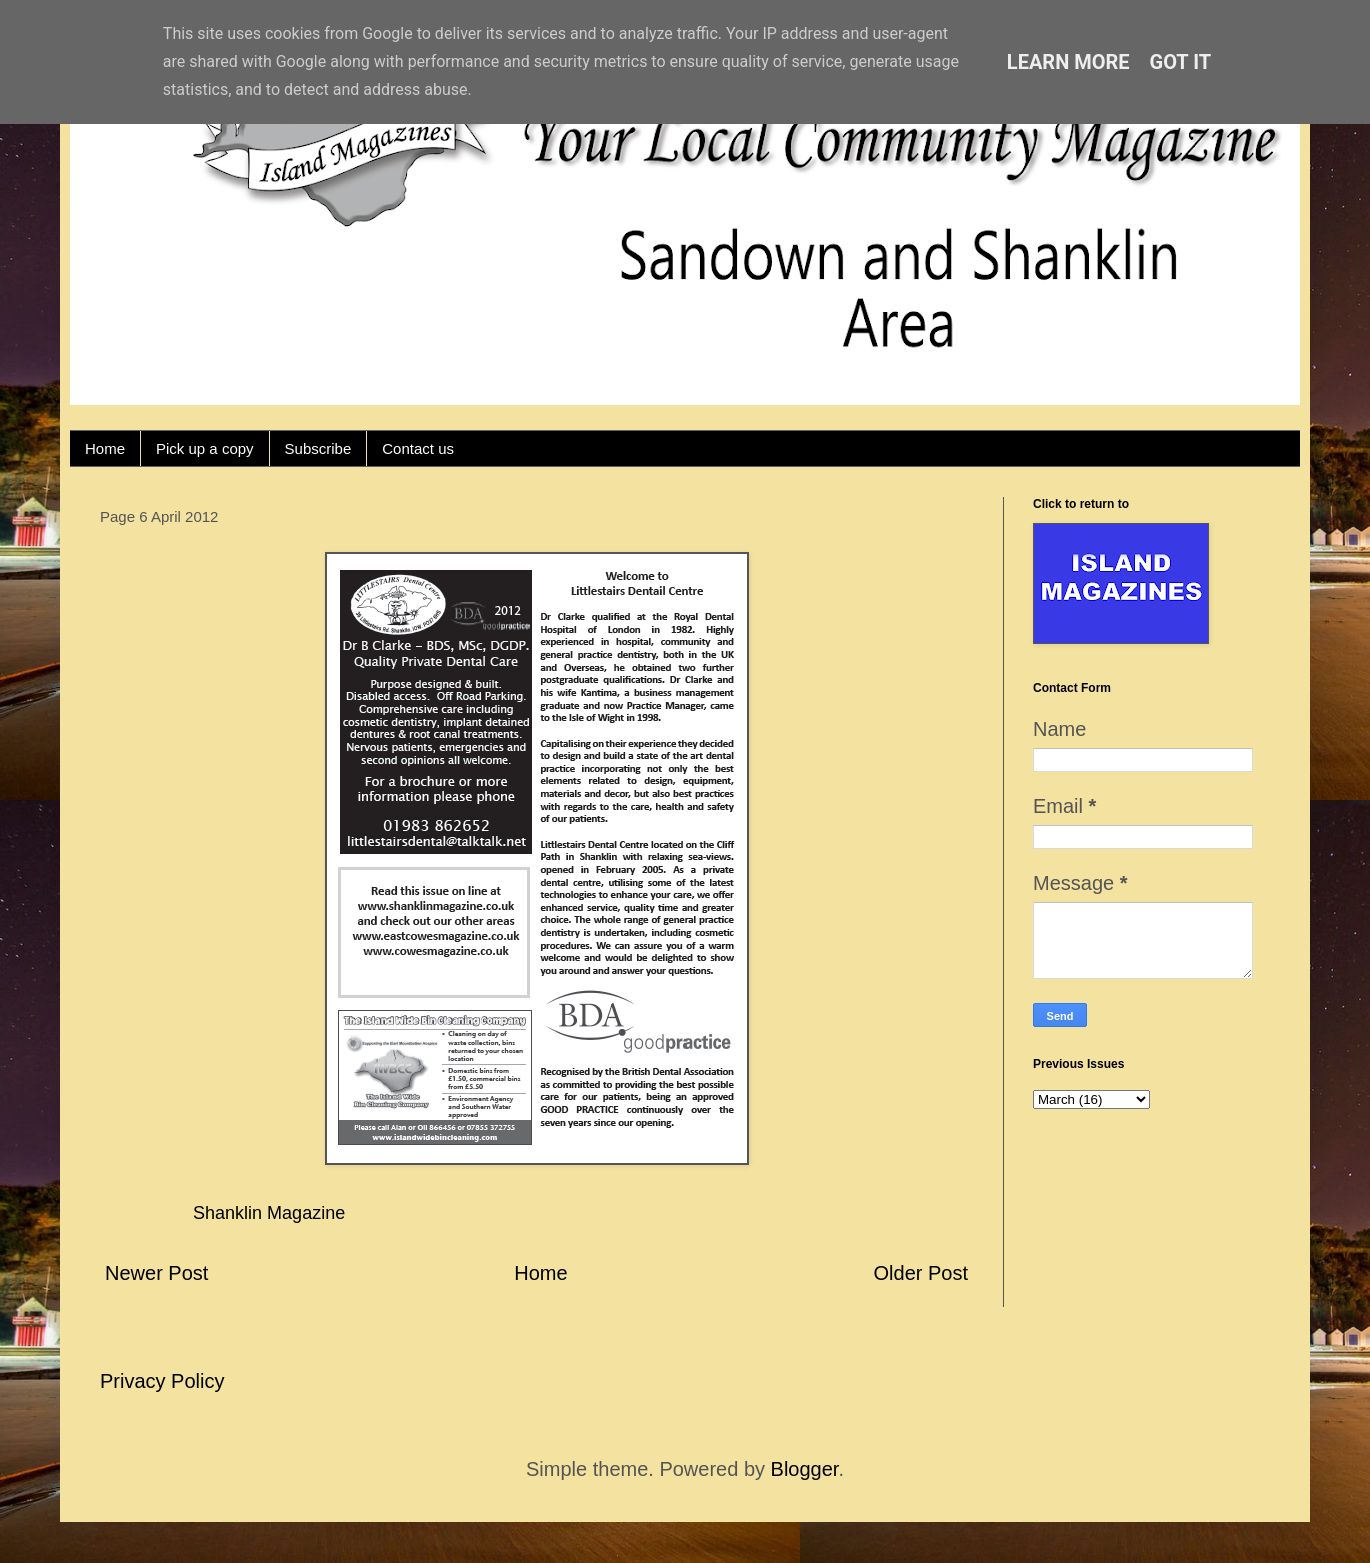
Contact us (418, 448)
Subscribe (318, 448)
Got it (1181, 62)
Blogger (805, 1469)
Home (105, 448)
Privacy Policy (162, 1381)
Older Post (921, 1273)
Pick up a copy (205, 448)
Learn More (1068, 62)
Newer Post (156, 1273)
